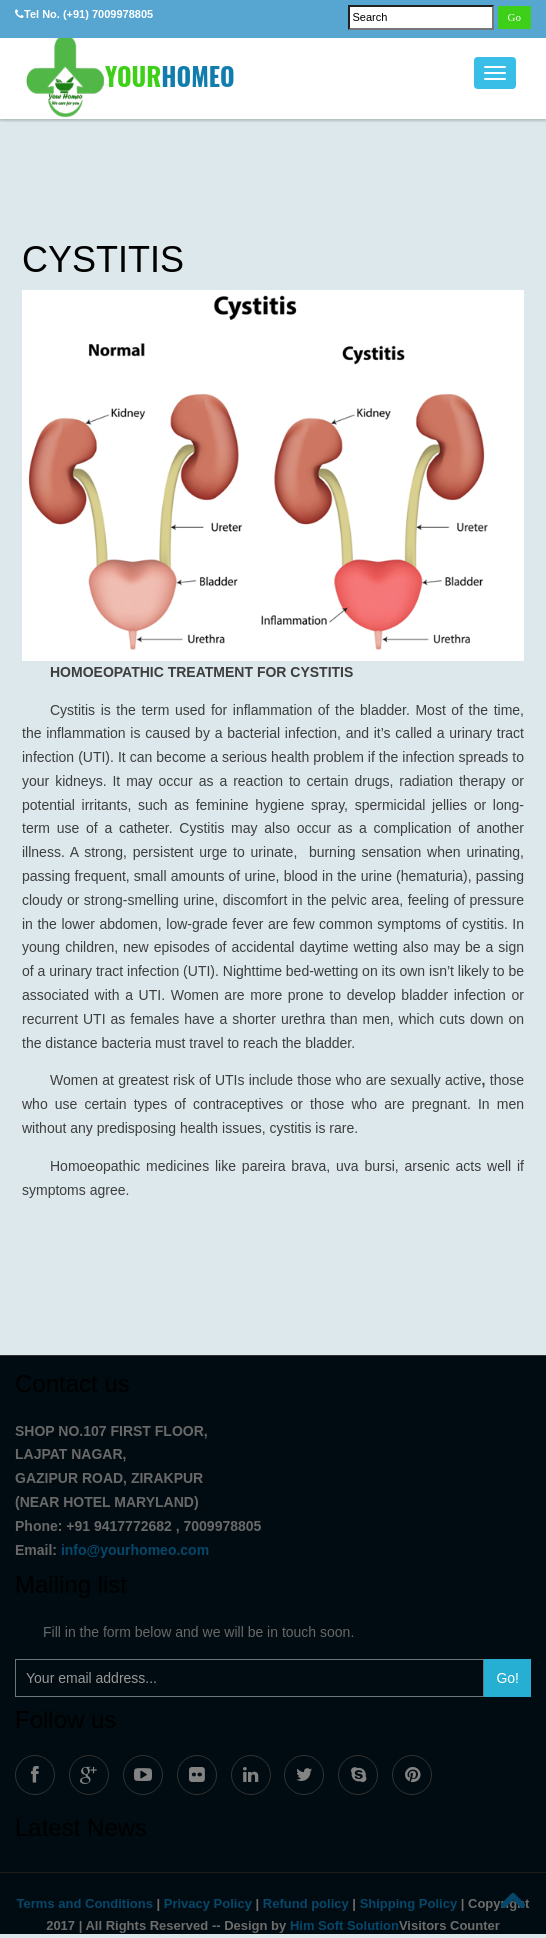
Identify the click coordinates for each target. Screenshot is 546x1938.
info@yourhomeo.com (135, 1550)
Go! (507, 1678)
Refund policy (306, 1903)
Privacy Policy (208, 1903)
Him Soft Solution (344, 1925)
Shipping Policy (409, 1903)
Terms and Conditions (85, 1903)
